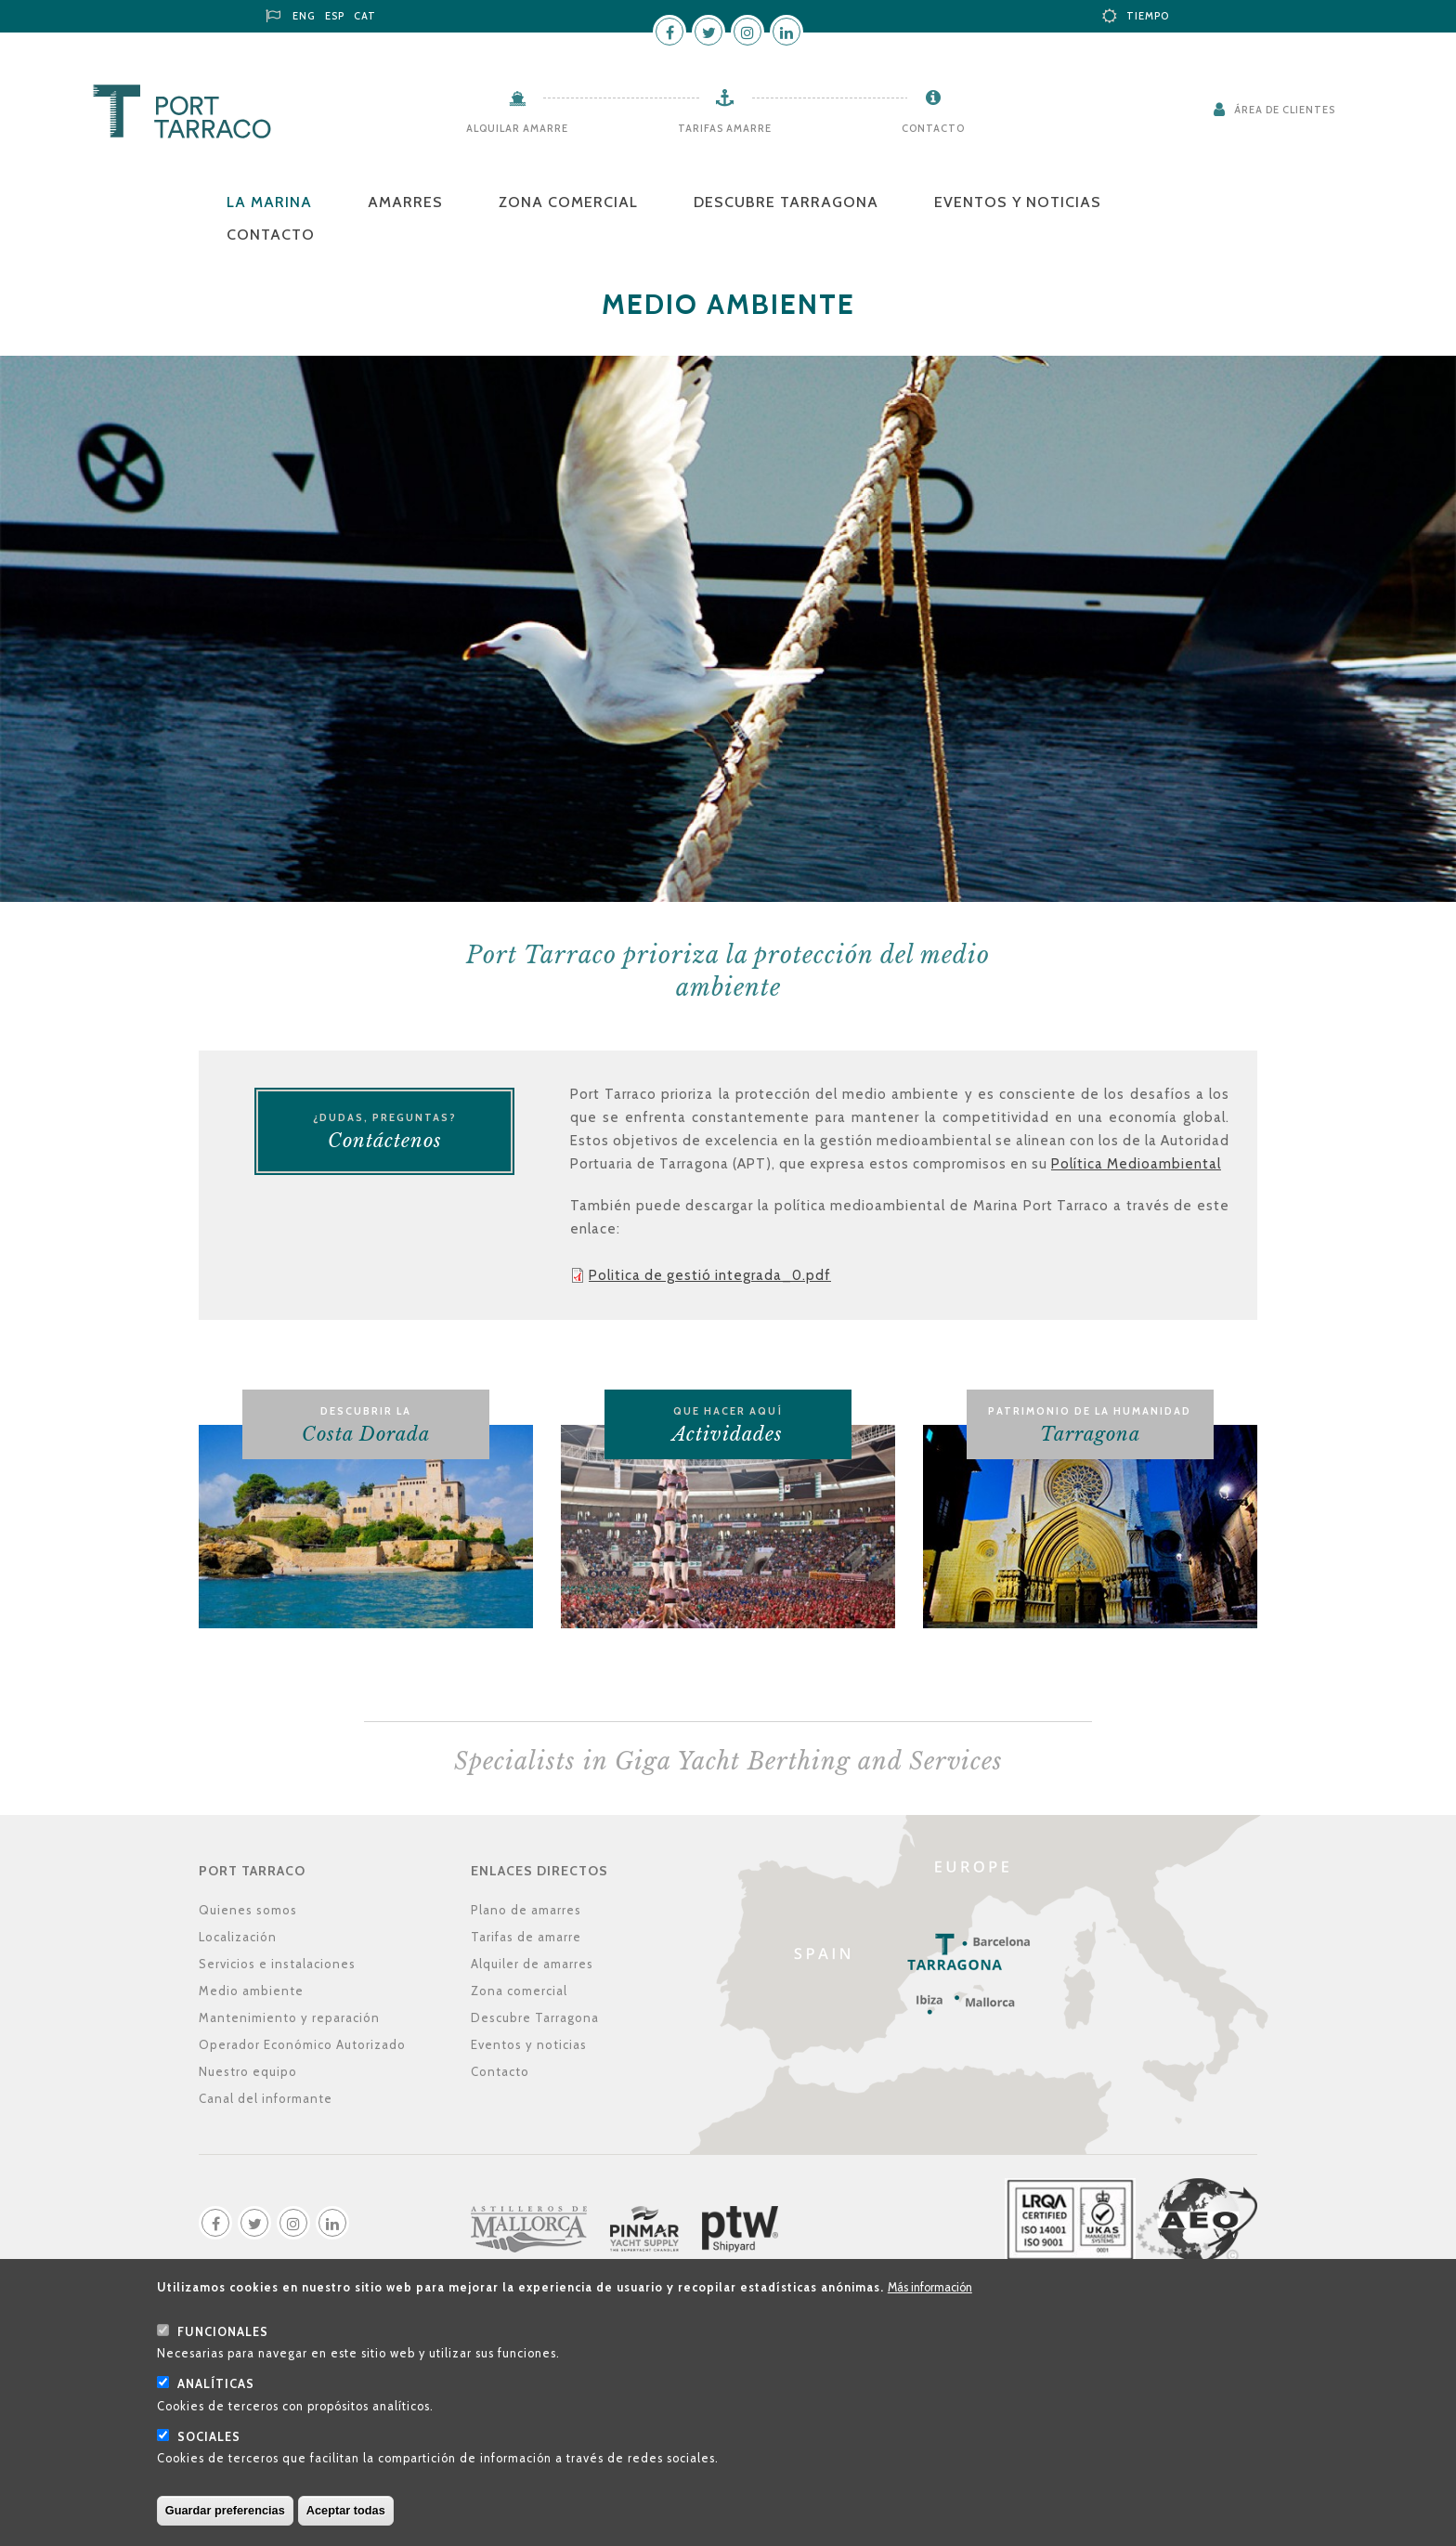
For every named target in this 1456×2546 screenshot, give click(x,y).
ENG (304, 15)
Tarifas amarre (725, 128)
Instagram (747, 31)
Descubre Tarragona (786, 202)
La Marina (269, 202)
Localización (238, 1936)
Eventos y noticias (1017, 202)
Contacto (933, 128)
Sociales (208, 2458)
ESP (334, 15)
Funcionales (222, 2353)
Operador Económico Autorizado (302, 2044)
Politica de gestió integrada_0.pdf (710, 1275)
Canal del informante (265, 2098)
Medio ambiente (251, 1990)
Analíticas (215, 2406)
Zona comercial (568, 202)
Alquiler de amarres (532, 1963)
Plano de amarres (526, 1909)
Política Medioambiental (1136, 1163)
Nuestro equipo (248, 2071)
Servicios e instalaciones (277, 1963)
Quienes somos (248, 1909)
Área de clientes (1284, 109)
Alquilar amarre (517, 128)
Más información (930, 2310)
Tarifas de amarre (526, 1936)
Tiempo (1147, 15)
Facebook (669, 31)
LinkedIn (786, 31)
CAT (365, 15)
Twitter (708, 31)
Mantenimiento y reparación (289, 2017)
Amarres (405, 202)
